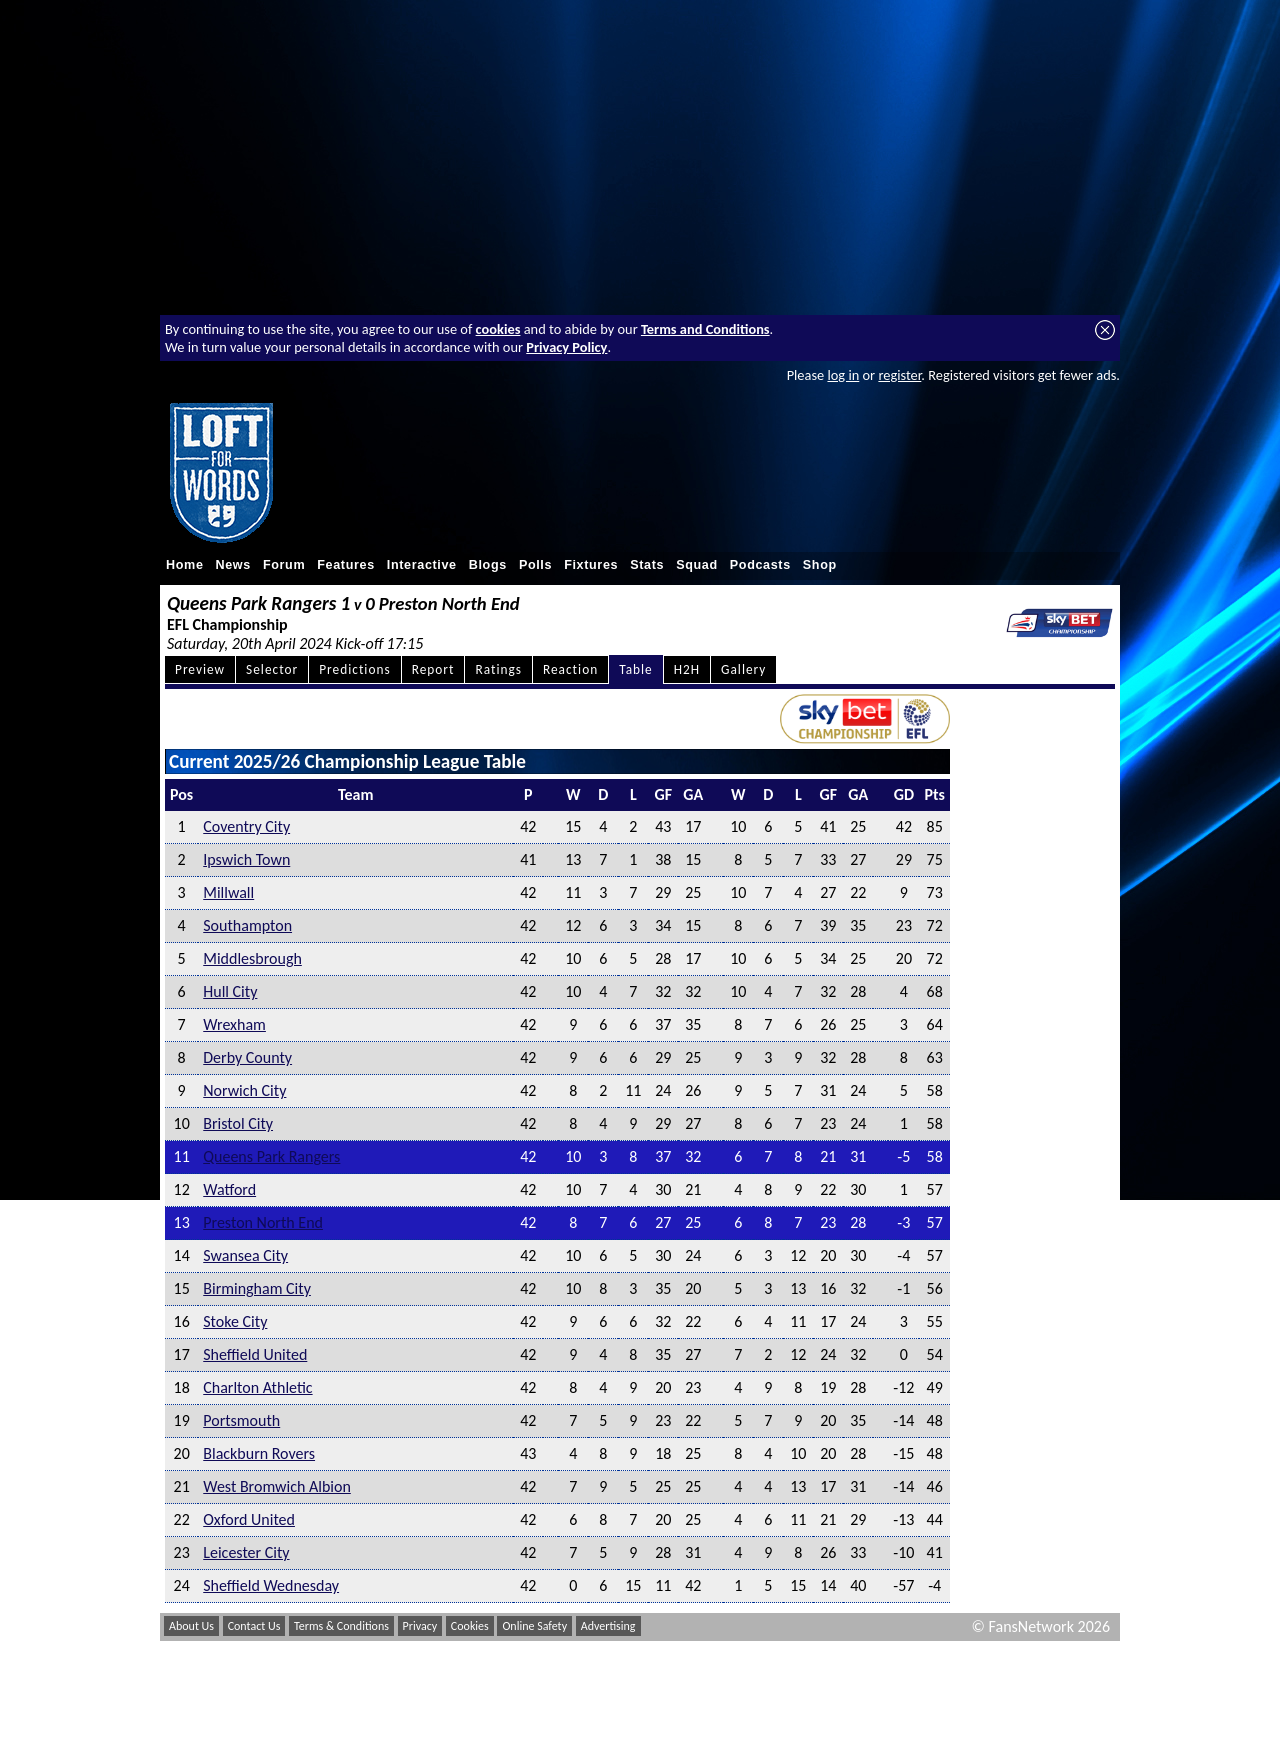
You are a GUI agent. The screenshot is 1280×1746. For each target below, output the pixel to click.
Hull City (230, 991)
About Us (191, 1626)
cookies (498, 329)
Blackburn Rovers (259, 1453)
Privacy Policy (566, 347)
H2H (687, 669)
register (899, 375)
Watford (229, 1189)
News (233, 565)
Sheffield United (255, 1354)
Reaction (570, 669)
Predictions (354, 669)
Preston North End (263, 1222)
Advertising (608, 1626)
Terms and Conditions (705, 329)
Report (433, 669)
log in (843, 375)
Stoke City (235, 1321)
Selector (272, 669)
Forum (284, 565)
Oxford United (249, 1519)
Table (636, 669)
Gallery (743, 669)
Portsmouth (241, 1420)
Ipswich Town (246, 859)
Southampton (247, 925)
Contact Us (254, 1626)
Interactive (422, 565)
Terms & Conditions (341, 1626)
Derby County (247, 1057)
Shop (820, 565)
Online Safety (534, 1626)
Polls (535, 565)
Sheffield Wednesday (271, 1585)
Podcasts (760, 565)
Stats (647, 565)
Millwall (228, 892)
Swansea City (245, 1255)
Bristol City (238, 1123)
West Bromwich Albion (277, 1486)
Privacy (420, 1626)
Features (346, 565)
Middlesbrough (252, 958)
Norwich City (244, 1090)
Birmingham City (257, 1288)
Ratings (498, 669)
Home (185, 565)
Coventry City (246, 826)
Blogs (488, 565)
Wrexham (234, 1024)
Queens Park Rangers (271, 1156)
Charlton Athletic (257, 1387)
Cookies (470, 1626)
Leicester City (246, 1552)
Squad (697, 565)
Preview (200, 669)
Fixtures (591, 565)
